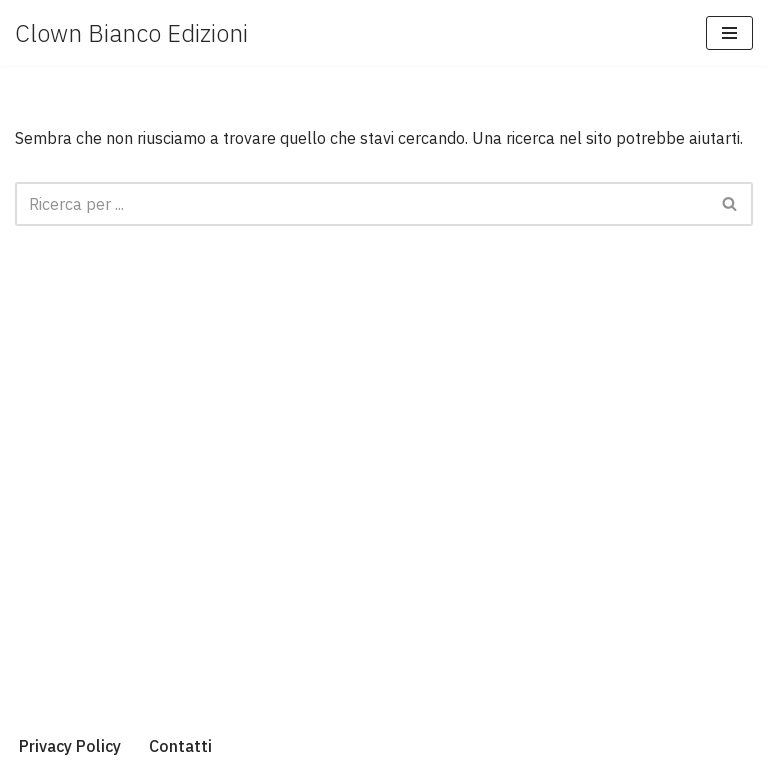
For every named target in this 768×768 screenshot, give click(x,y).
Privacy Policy (70, 746)
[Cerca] (361, 204)
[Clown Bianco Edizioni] (131, 33)
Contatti (180, 746)
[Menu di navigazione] (729, 33)
